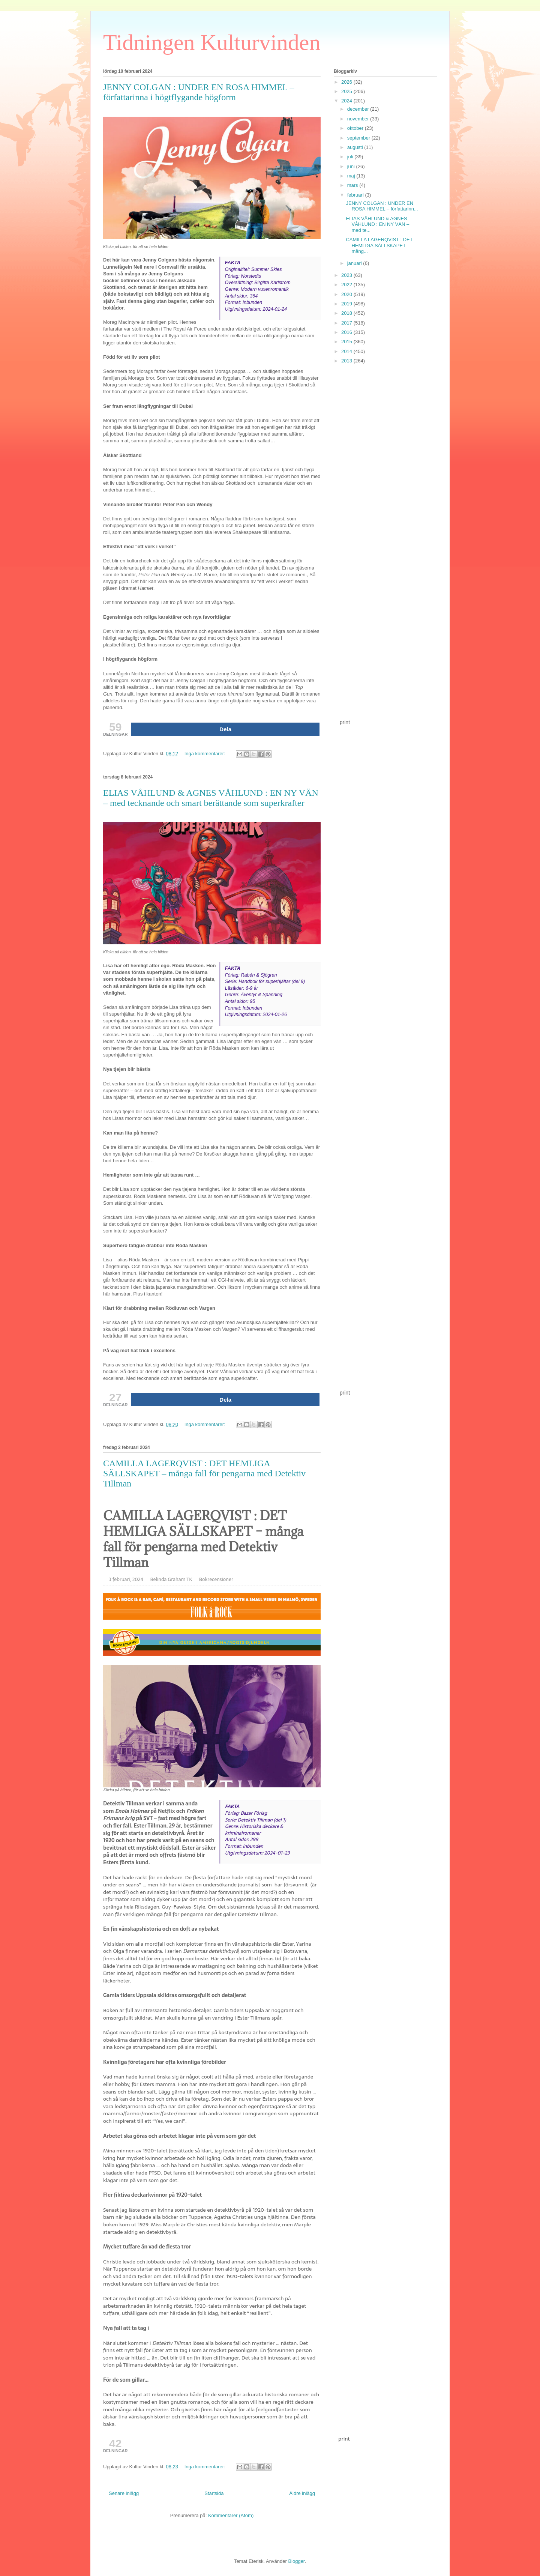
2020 (347, 294)
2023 (347, 275)
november (358, 119)
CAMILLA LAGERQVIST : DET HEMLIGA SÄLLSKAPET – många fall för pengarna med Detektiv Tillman (204, 1473)
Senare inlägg (124, 2493)
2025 (347, 91)
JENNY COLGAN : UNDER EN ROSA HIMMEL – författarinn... (382, 206)
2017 (347, 323)
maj (352, 176)
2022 (347, 284)
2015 (347, 341)
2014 (347, 351)
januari (355, 263)
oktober (356, 128)
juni (351, 166)
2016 (347, 332)
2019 (347, 304)
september (359, 138)
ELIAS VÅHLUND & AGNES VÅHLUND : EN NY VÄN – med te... (377, 224)
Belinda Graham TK (171, 1579)
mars (353, 185)
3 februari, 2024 (126, 1579)
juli (351, 156)
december (358, 109)
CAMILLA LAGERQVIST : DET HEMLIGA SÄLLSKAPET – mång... (379, 245)
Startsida (214, 2493)
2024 (347, 101)
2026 (347, 82)
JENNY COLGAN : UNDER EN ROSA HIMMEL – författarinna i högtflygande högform (198, 92)
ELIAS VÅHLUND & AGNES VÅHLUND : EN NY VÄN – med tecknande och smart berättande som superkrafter (210, 798)
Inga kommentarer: (205, 753)
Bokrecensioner (216, 1579)
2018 (347, 313)
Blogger (296, 2561)
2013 (347, 361)
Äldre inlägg (302, 2493)
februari (356, 195)
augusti (355, 147)
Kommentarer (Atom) (231, 2515)
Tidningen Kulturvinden (211, 42)
